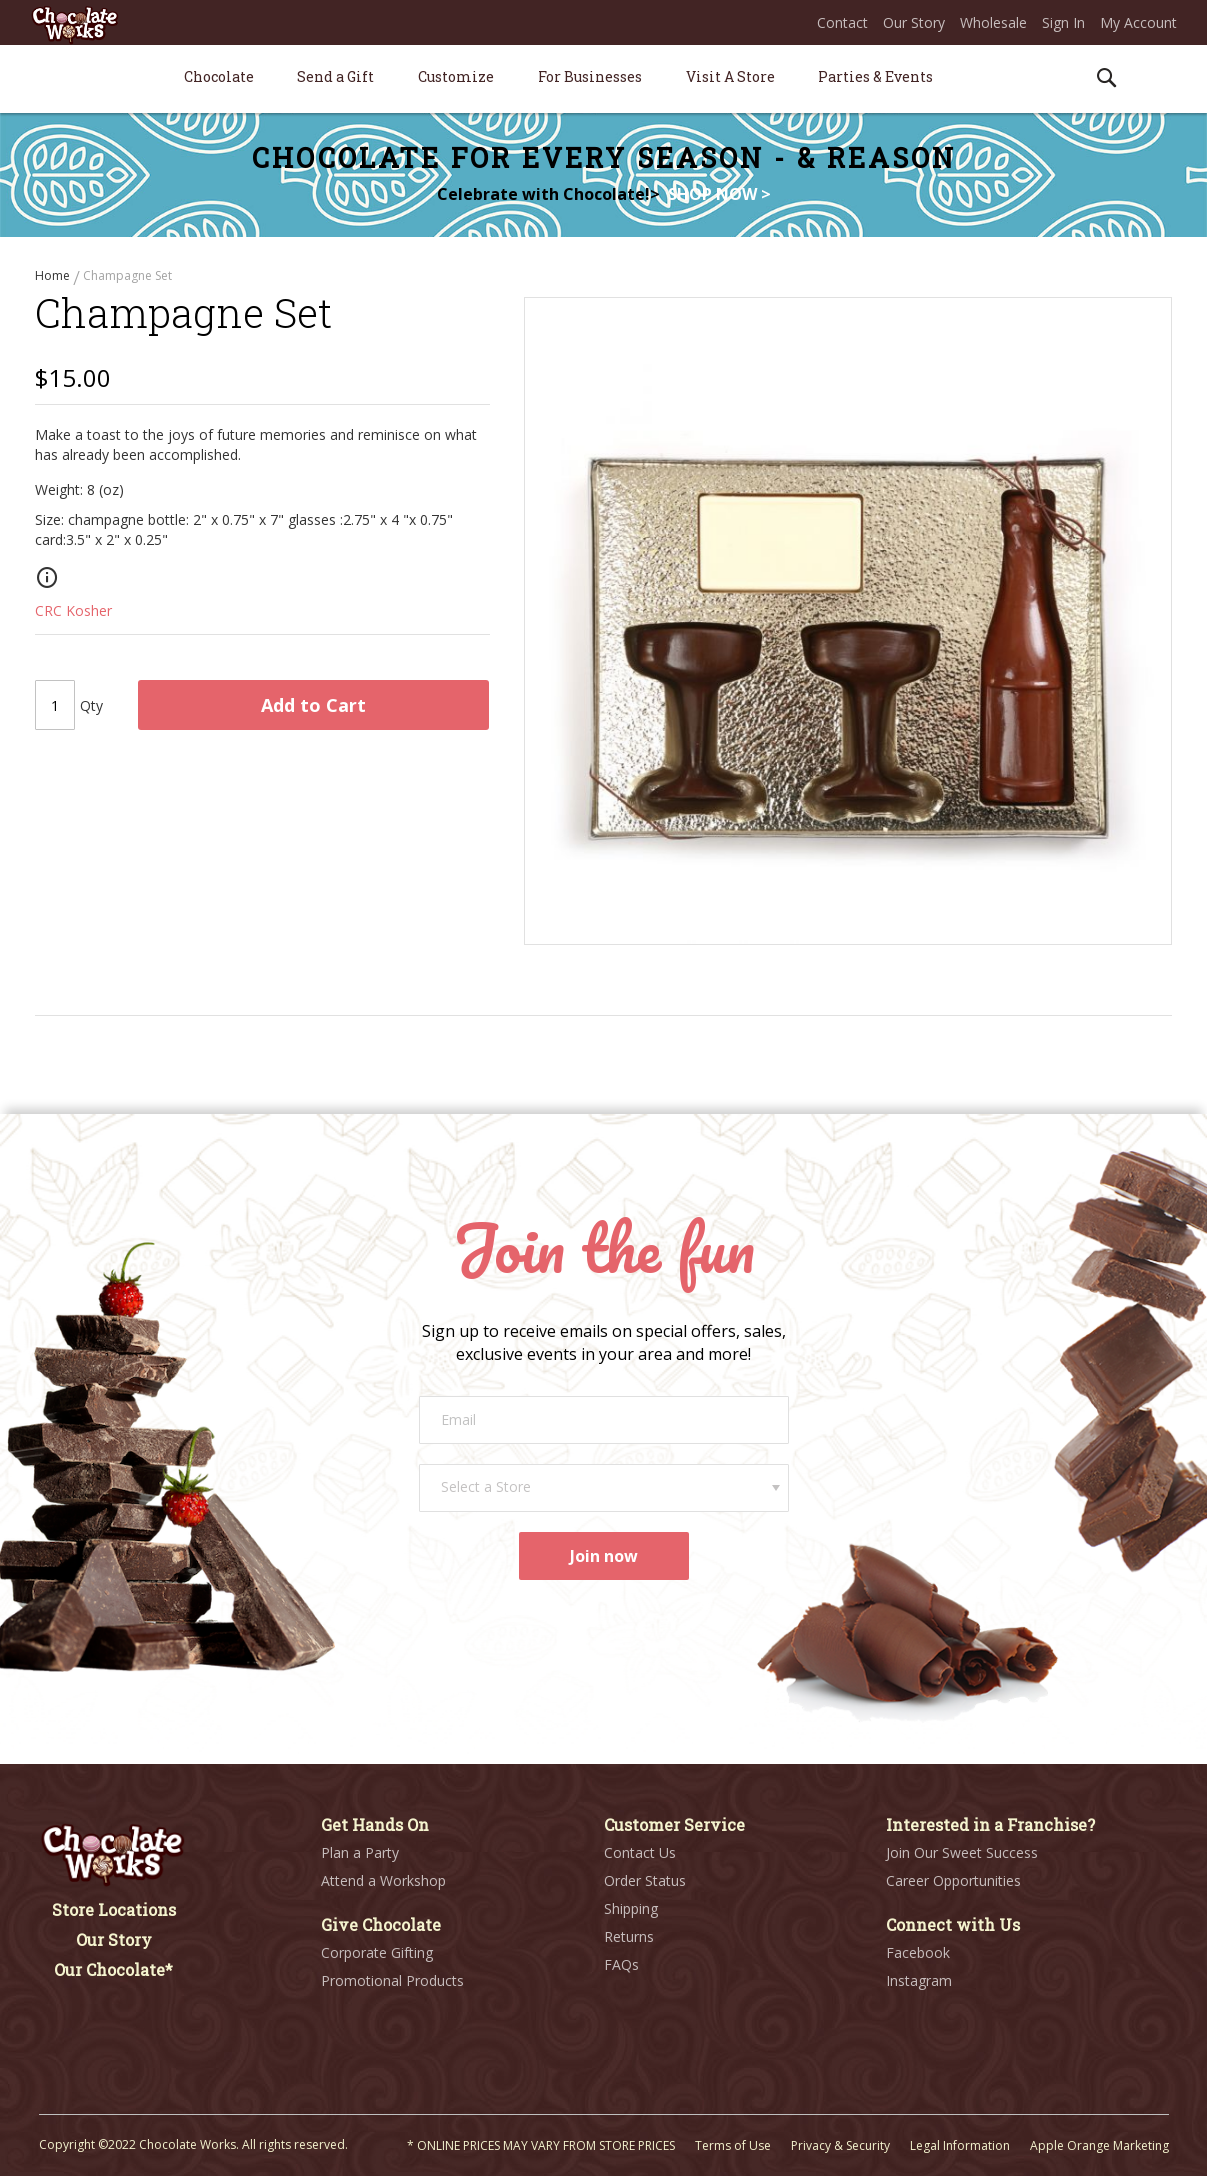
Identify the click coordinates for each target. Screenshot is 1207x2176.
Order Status (645, 1880)
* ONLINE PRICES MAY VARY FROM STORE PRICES (541, 2145)
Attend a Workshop (383, 1880)
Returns (629, 1936)
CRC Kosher (73, 618)
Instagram (919, 1980)
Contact (842, 22)
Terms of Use (733, 2145)
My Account (1138, 22)
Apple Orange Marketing (1099, 2145)
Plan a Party (360, 1852)
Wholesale (993, 22)
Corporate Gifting (377, 1952)
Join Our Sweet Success (962, 1852)
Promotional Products (392, 1980)
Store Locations (114, 1909)
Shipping (631, 1908)
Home (54, 275)
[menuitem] (219, 76)
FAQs (621, 1964)
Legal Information (960, 2145)
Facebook (918, 1952)
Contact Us (640, 1852)
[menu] (604, 79)
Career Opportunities (953, 1880)
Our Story (914, 22)
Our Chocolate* (113, 1969)
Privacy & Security (840, 2145)
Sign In (1063, 22)
